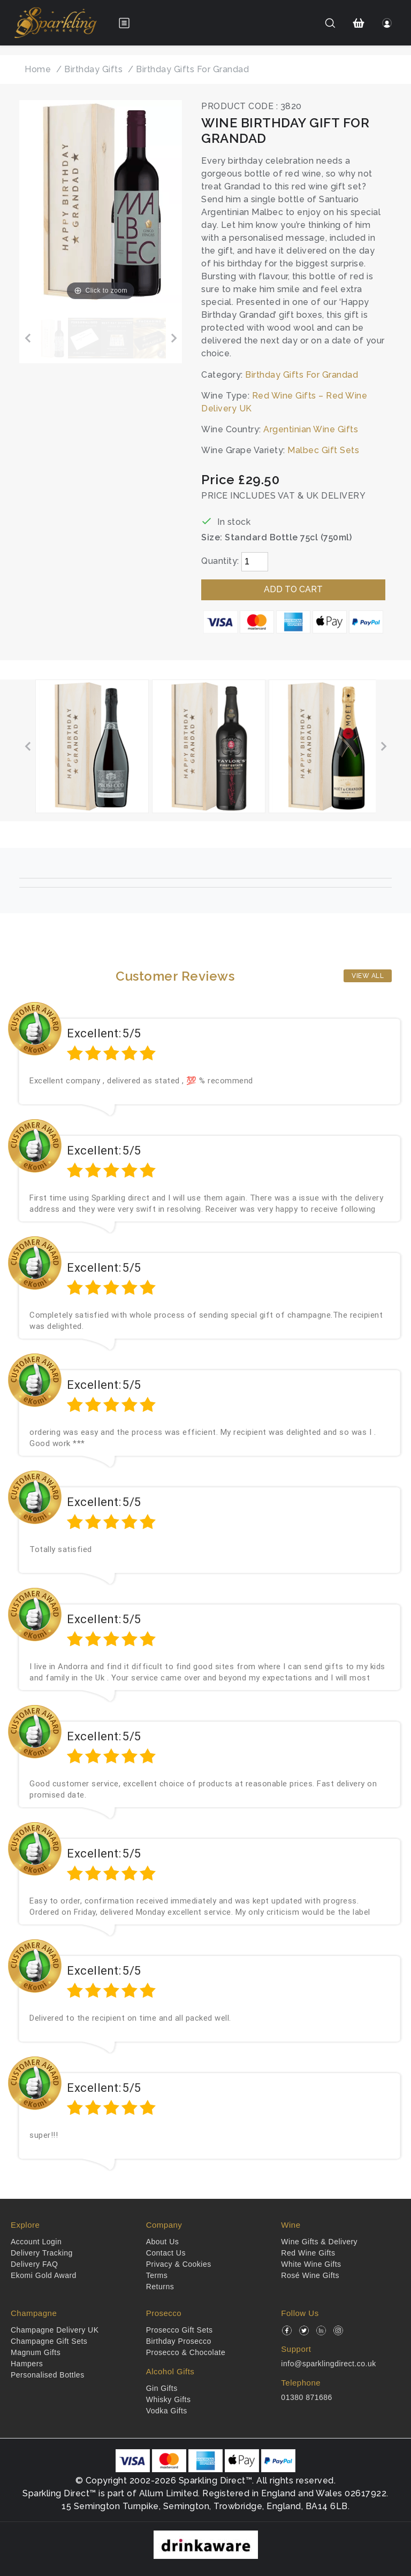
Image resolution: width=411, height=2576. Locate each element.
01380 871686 (306, 2397)
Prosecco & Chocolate (186, 2352)
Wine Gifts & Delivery (319, 2241)
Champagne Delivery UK (55, 2330)
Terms (157, 2275)
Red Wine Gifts (308, 2253)
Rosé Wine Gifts (310, 2275)
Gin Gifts (162, 2388)
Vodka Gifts (166, 2410)
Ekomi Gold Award (44, 2275)
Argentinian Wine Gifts (310, 429)
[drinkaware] (206, 2544)
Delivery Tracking (42, 2253)
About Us (162, 2241)
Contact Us (166, 2253)
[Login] (387, 23)
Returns (160, 2286)
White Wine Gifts (311, 2264)
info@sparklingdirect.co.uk (328, 2363)
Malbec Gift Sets (323, 450)
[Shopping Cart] (359, 23)
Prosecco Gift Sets (179, 2330)
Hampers (27, 2363)
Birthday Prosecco (178, 2341)
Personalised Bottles (48, 2375)
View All (368, 976)
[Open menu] (124, 23)
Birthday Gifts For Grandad (301, 375)
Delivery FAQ (34, 2264)
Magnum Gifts (35, 2352)
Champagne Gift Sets (49, 2341)
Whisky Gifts (168, 2399)
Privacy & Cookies (178, 2264)
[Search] (330, 23)
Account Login (36, 2241)
